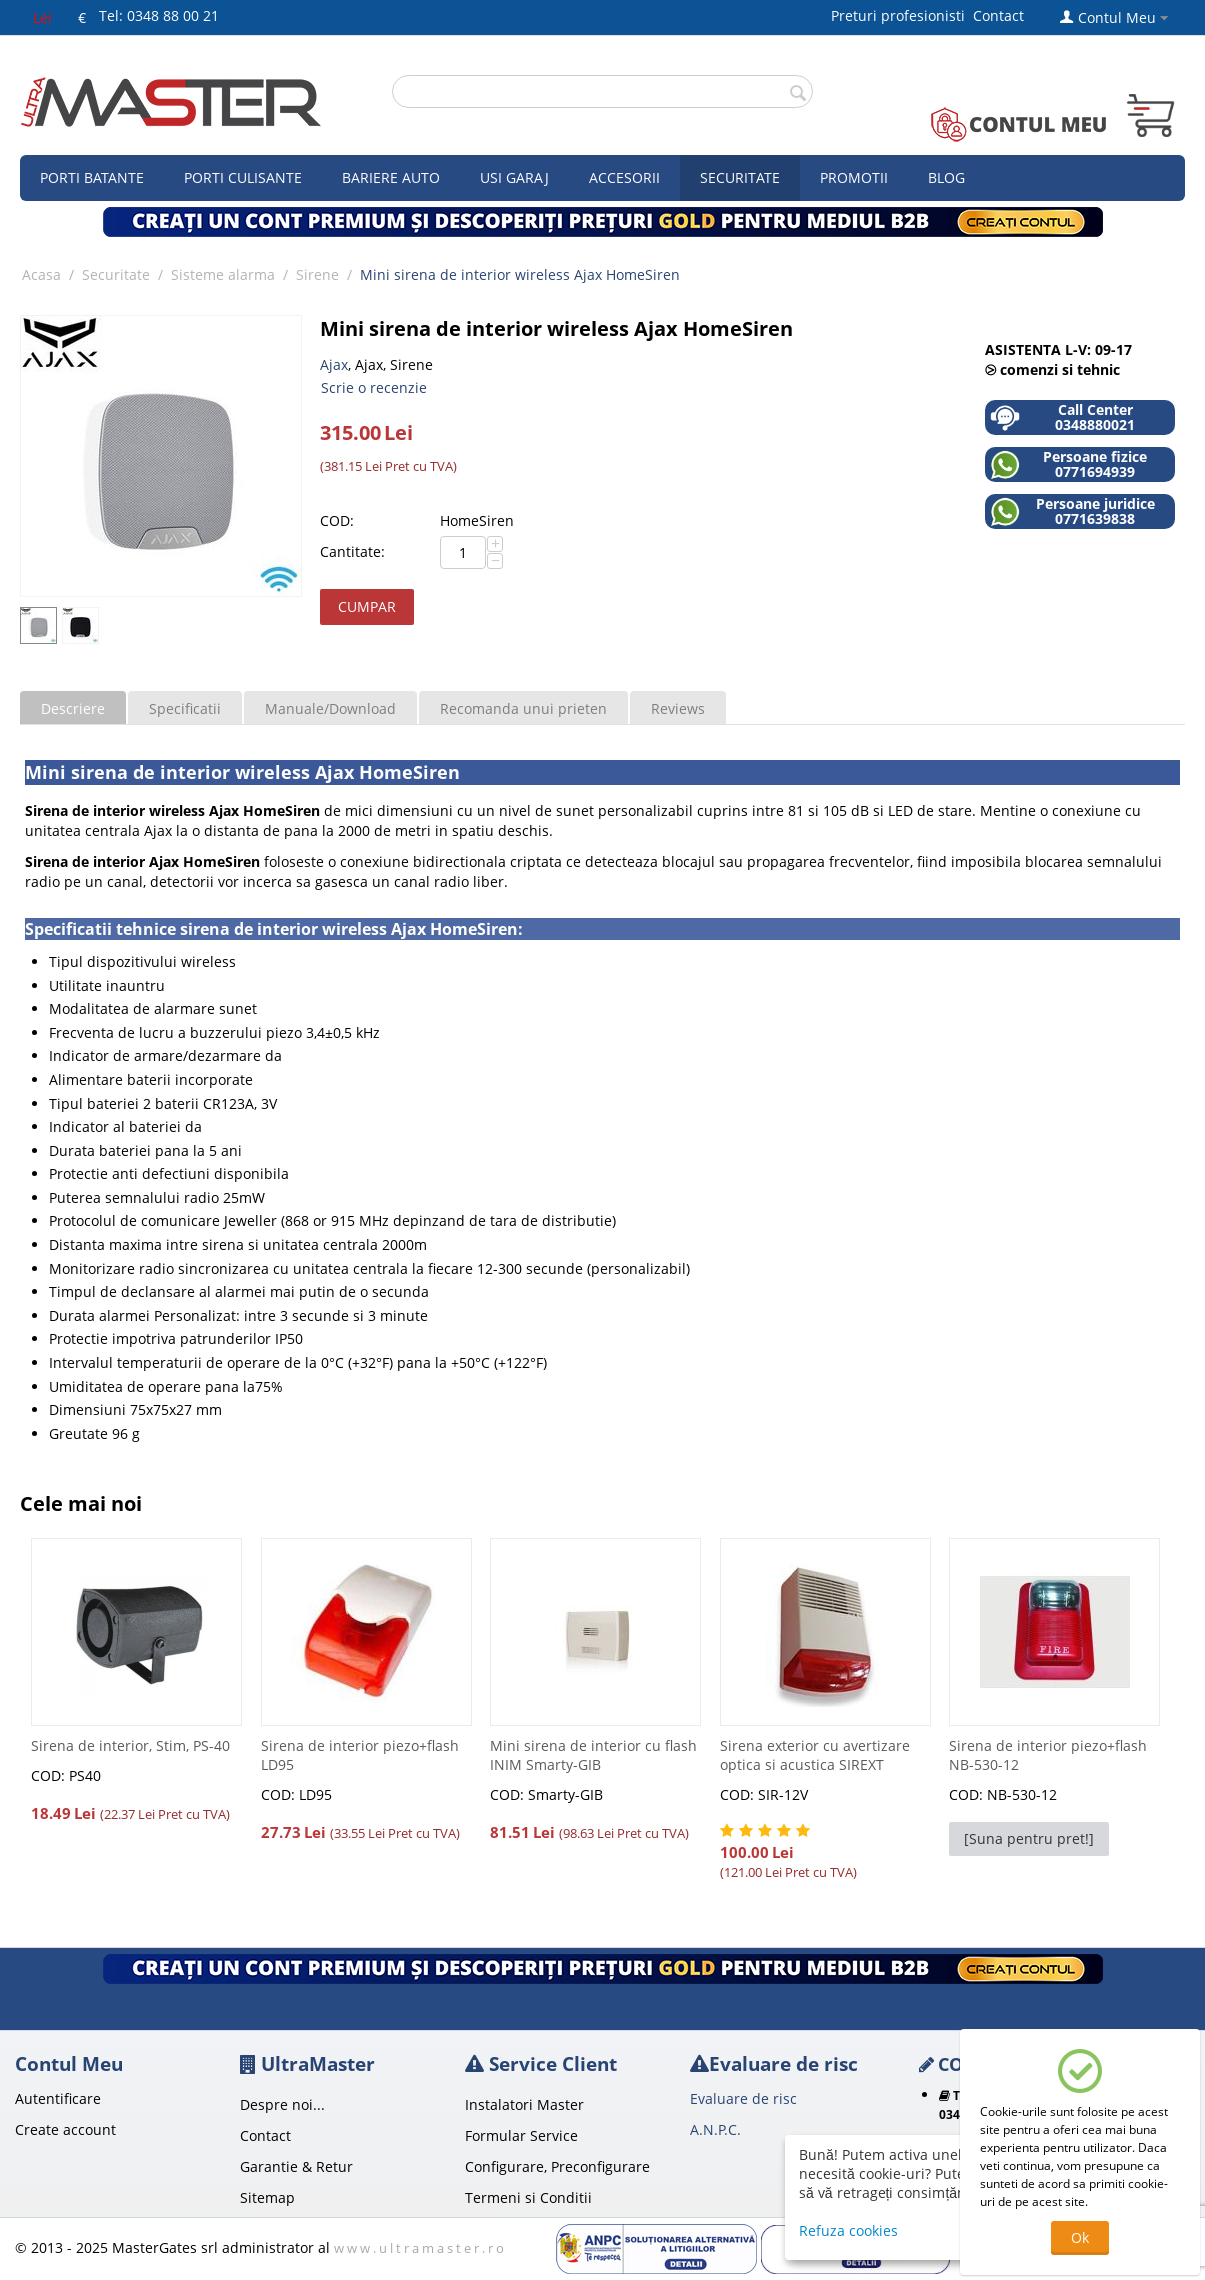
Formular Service (521, 2135)
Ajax (334, 364)
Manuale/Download (330, 708)
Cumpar (367, 606)
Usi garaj (514, 177)
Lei (42, 17)
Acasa (41, 274)
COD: (337, 520)
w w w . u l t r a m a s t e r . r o (419, 2248)
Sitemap (267, 2197)
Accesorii (624, 177)
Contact (998, 15)
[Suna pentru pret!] (1029, 1838)
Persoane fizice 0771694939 (1068, 464)
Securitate (740, 177)
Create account (65, 2129)
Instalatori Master (524, 2104)
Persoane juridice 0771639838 (1072, 511)
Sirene (317, 274)
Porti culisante (243, 177)
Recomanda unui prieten (523, 708)
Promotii (854, 177)
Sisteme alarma (223, 274)
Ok (1080, 2237)
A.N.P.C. (715, 2129)
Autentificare (58, 2098)
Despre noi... (282, 2104)
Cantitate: (352, 551)
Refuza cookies (848, 2230)
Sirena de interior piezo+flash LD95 (360, 1755)
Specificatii (185, 708)
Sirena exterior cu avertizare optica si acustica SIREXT (815, 1755)
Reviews (678, 708)
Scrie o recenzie (374, 387)
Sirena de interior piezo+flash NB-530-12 (1048, 1755)
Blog (946, 177)
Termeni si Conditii (528, 2197)
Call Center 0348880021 (1062, 417)
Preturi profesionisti (902, 15)
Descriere (73, 708)
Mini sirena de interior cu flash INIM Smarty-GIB (593, 1755)
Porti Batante (92, 177)
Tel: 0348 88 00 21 (159, 15)
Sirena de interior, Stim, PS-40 (130, 1745)
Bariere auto (391, 177)
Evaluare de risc (743, 2098)
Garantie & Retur (296, 2166)
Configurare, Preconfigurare (557, 2166)
